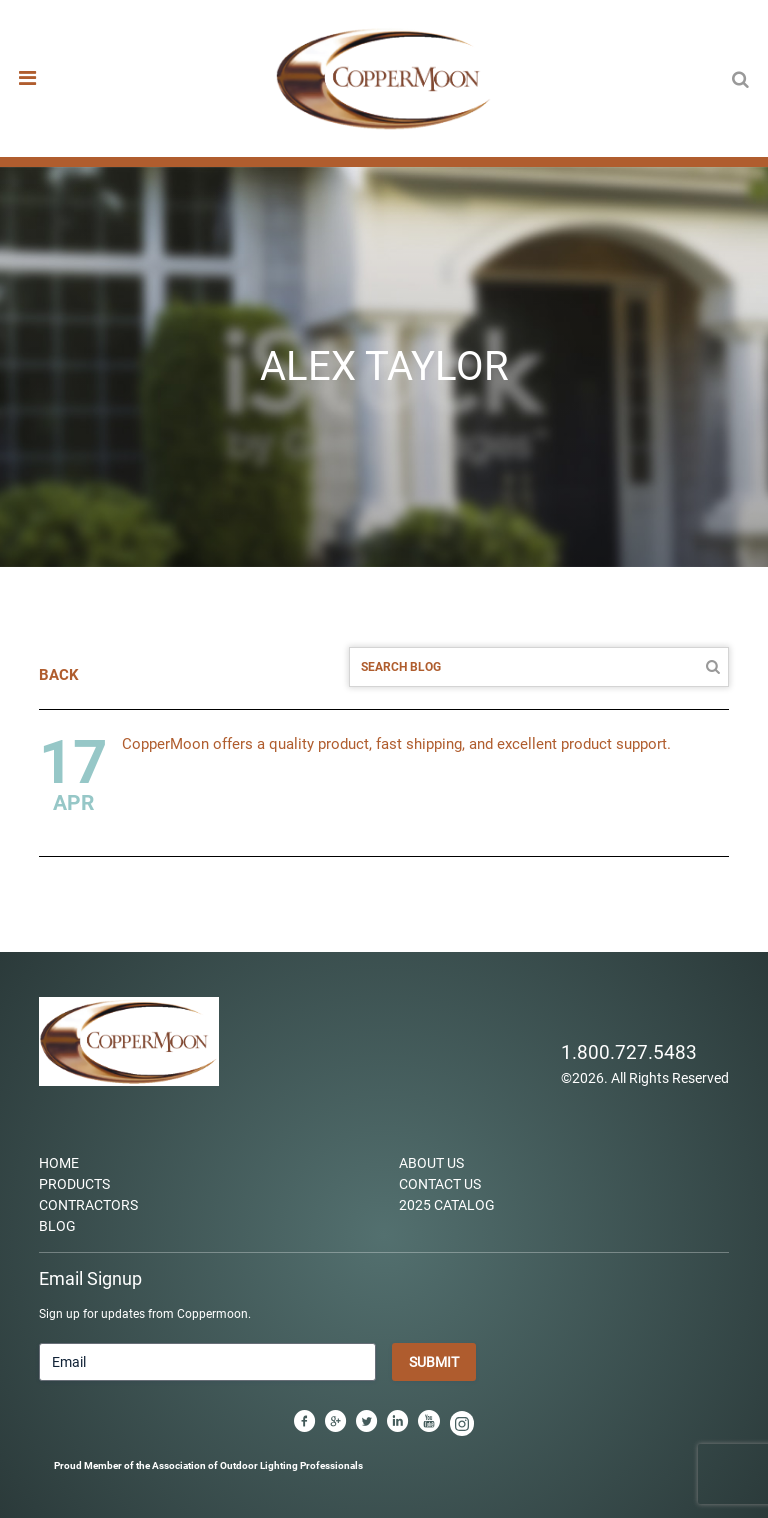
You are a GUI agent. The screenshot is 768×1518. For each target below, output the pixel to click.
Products (74, 1184)
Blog (57, 1226)
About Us (431, 1163)
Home (59, 1163)
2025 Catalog (447, 1205)
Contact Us (440, 1184)
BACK (59, 675)
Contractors (88, 1205)
